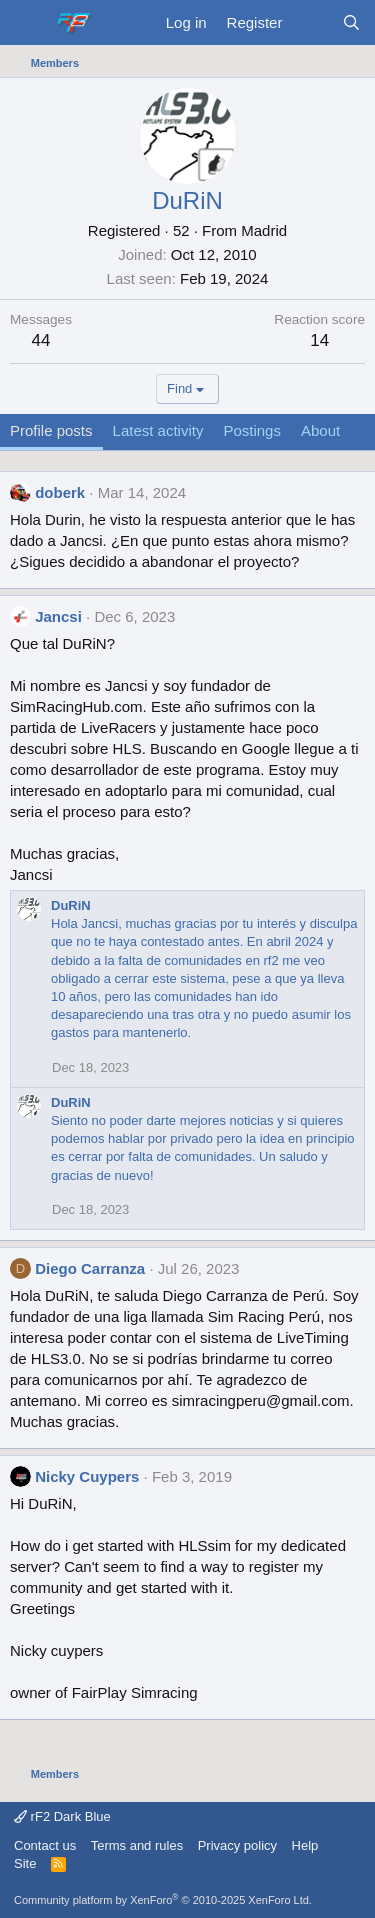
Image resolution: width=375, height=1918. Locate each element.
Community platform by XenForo (163, 1900)
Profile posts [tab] (51, 430)
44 (41, 340)
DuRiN (71, 905)
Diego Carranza (90, 1268)
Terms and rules (137, 1845)
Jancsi (58, 616)
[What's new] (311, 22)
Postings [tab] (252, 430)
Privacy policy (237, 1845)
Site (25, 1863)
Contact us (45, 1845)
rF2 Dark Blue (62, 1816)
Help (305, 1845)
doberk (60, 492)
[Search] (351, 22)
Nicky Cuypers (87, 1476)
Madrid (264, 230)
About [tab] (320, 430)
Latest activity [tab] (158, 430)
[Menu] (27, 23)
